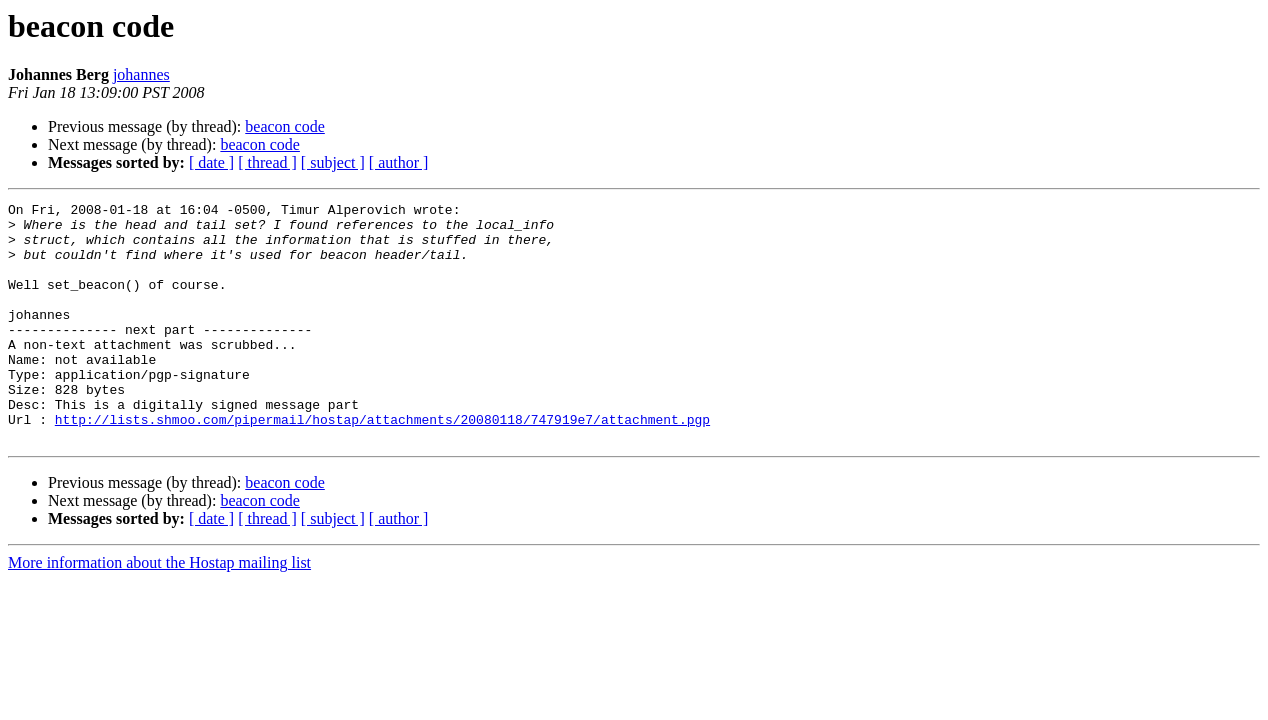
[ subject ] (333, 162)
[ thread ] (267, 162)
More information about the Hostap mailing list (159, 610)
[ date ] (211, 162)
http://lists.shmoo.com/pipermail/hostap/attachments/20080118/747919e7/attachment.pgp (382, 464)
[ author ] (399, 162)
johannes (141, 74)
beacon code (285, 126)
